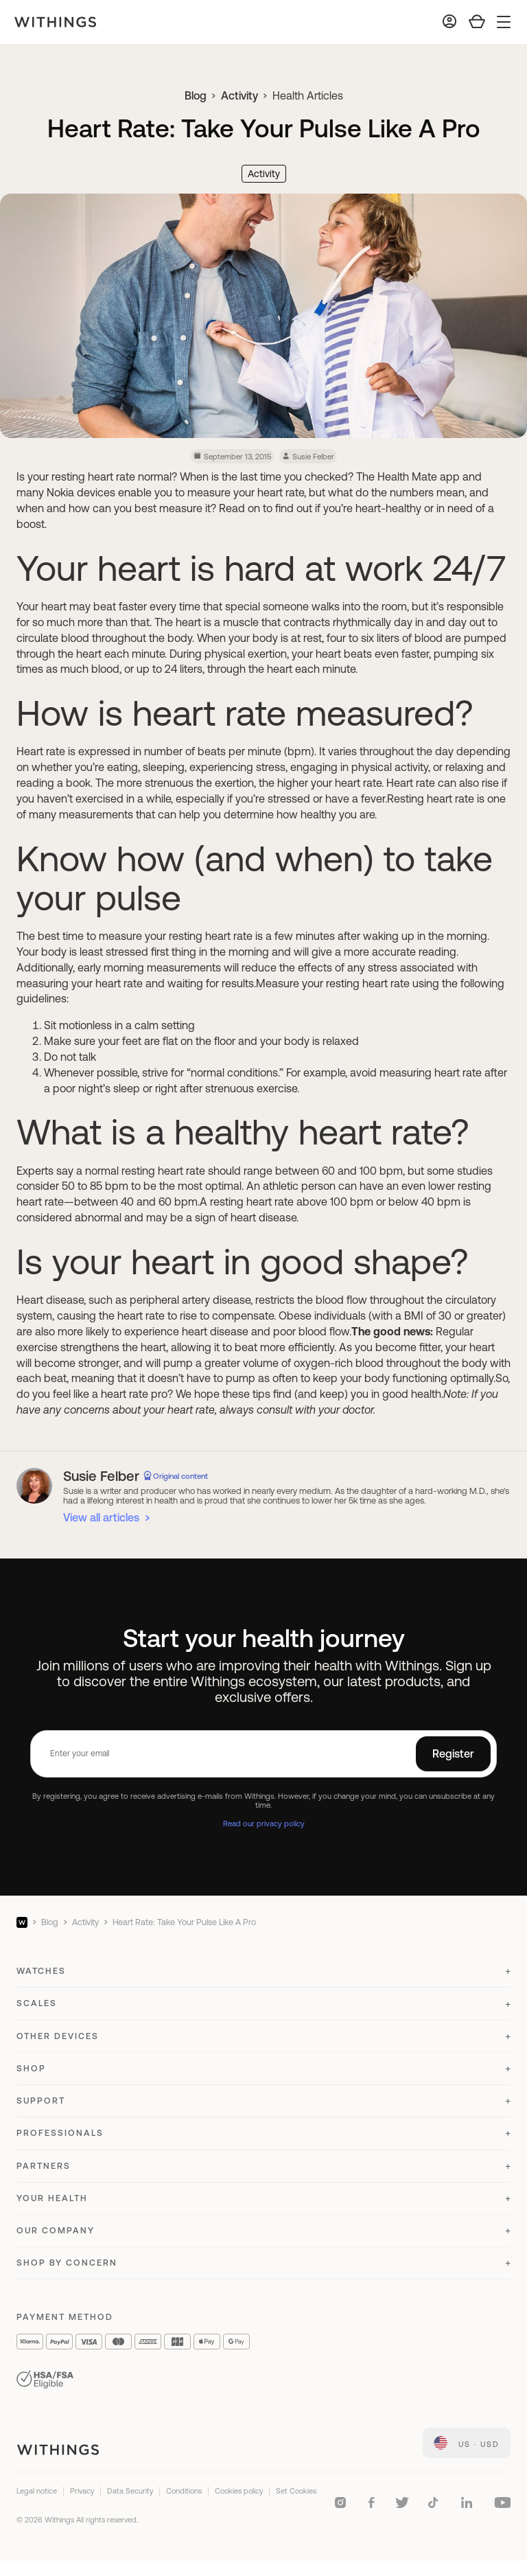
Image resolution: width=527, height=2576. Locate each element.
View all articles (101, 1517)
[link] (467, 2443)
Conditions (184, 2491)
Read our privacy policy (264, 1823)
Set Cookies (296, 2491)
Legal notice (36, 2491)
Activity (239, 95)
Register (453, 1753)
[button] (263, 1977)
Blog (196, 95)
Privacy (82, 2491)
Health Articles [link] (307, 95)
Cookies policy (239, 2491)
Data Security (130, 2491)
